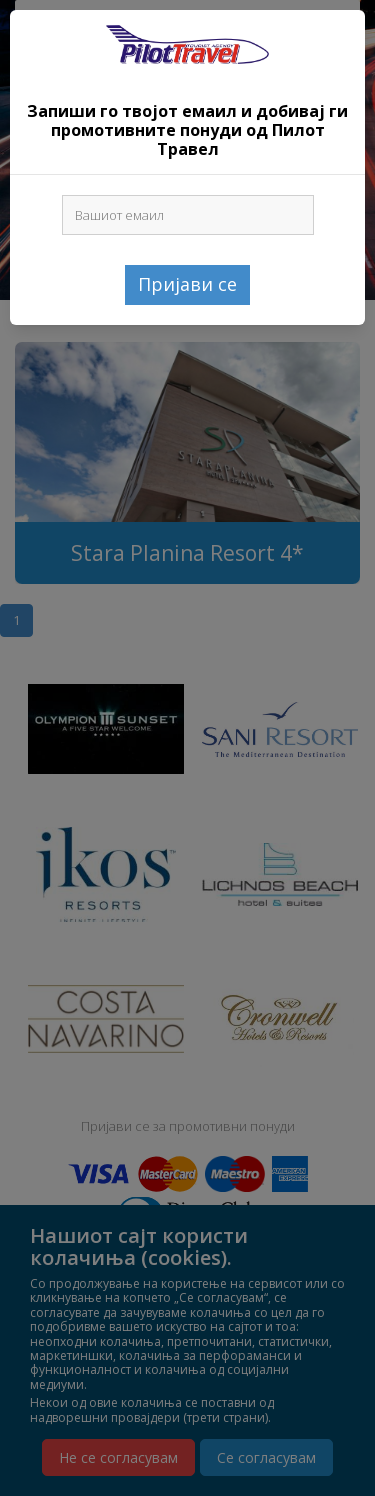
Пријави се (187, 284)
